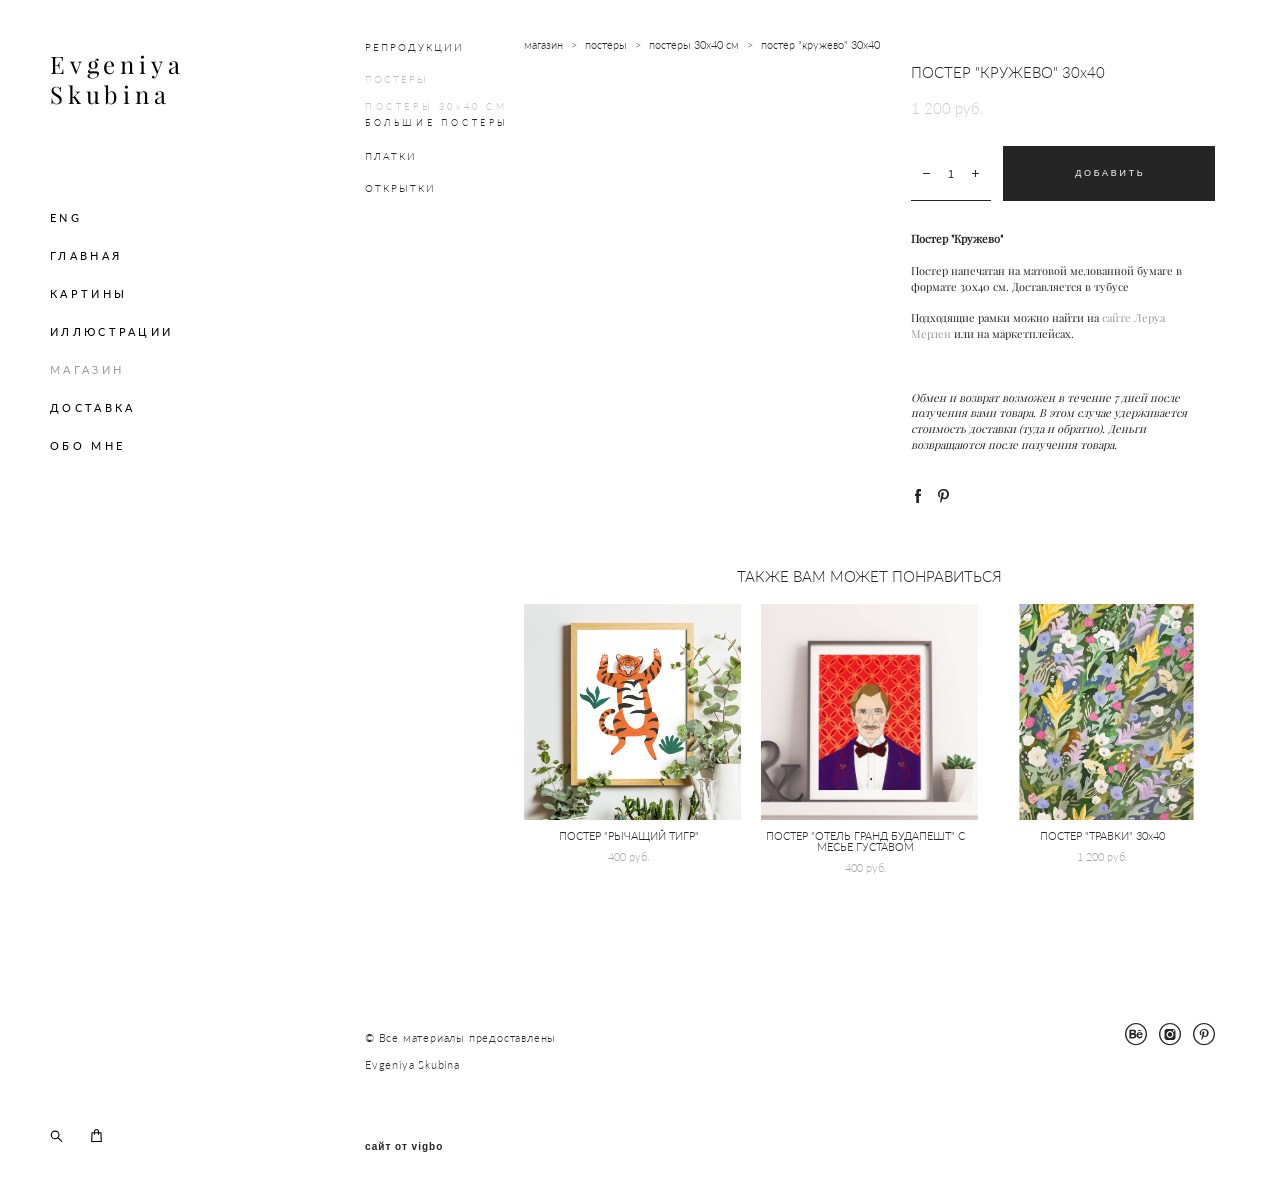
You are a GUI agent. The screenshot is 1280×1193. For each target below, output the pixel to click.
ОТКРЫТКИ (400, 188)
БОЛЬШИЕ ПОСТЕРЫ (437, 122)
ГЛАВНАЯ (86, 255)
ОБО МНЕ (87, 445)
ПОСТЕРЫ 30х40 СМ (436, 106)
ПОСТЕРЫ (396, 79)
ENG (66, 217)
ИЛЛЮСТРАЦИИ (111, 331)
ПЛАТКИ (391, 156)
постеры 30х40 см (694, 44)
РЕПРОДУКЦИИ (414, 47)
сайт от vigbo (404, 1147)
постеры (606, 44)
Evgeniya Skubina (117, 80)
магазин (543, 44)
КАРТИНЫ (88, 293)
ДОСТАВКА (92, 407)
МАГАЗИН (87, 369)
